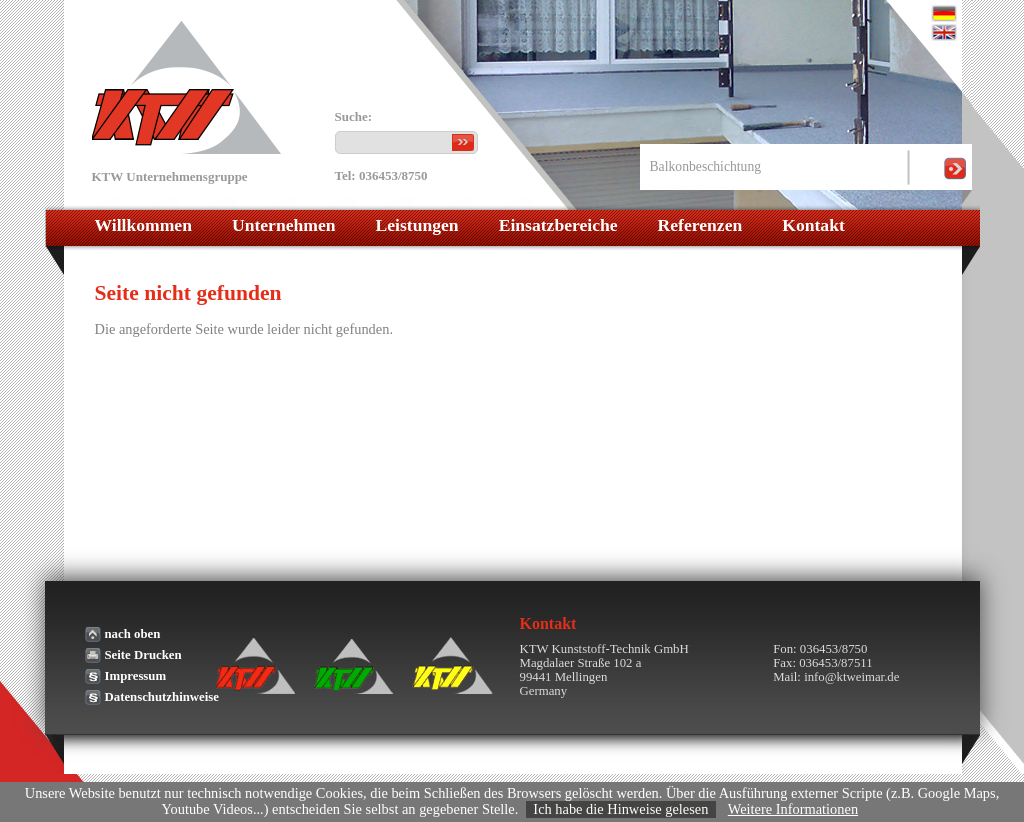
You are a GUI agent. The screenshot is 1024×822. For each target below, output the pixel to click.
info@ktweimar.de (851, 677)
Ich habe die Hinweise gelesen (620, 809)
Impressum (136, 676)
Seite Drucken (143, 655)
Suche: (354, 117)
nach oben (133, 634)
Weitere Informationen (793, 809)
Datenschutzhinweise (162, 697)
